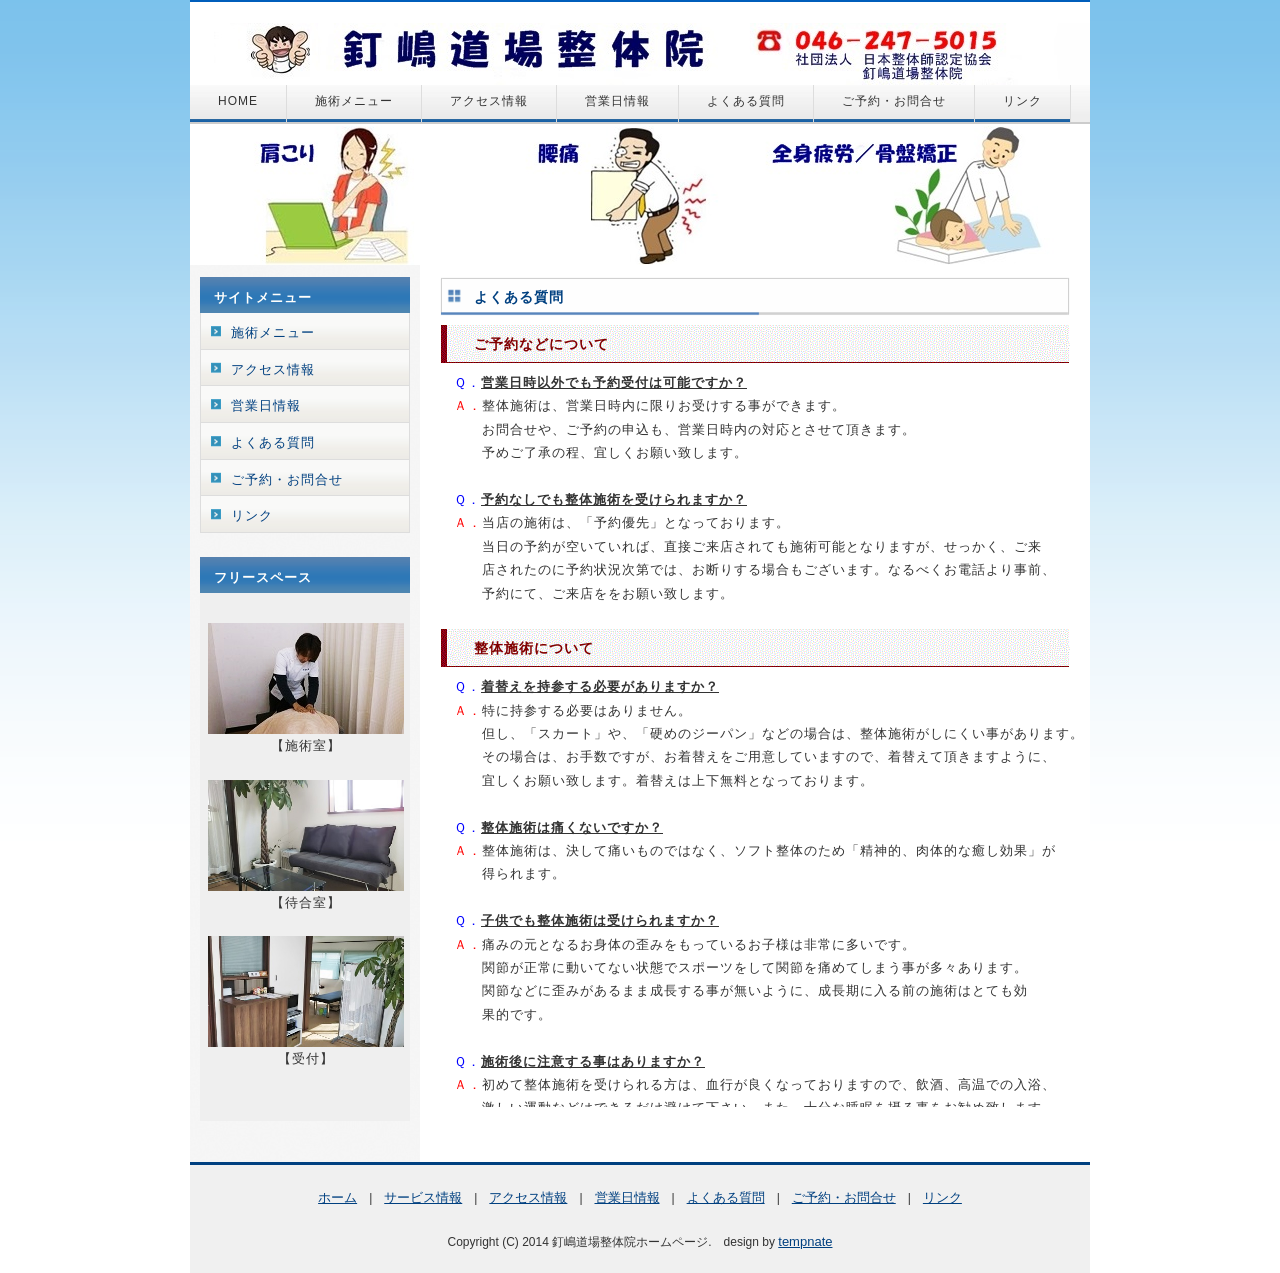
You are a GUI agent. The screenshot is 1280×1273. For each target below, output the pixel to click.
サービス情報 (423, 1197)
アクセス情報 (489, 101)
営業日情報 (617, 101)
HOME (238, 101)
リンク (1022, 101)
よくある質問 (746, 101)
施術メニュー (354, 101)
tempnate (805, 1241)
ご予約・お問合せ (894, 101)
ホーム (337, 1197)
